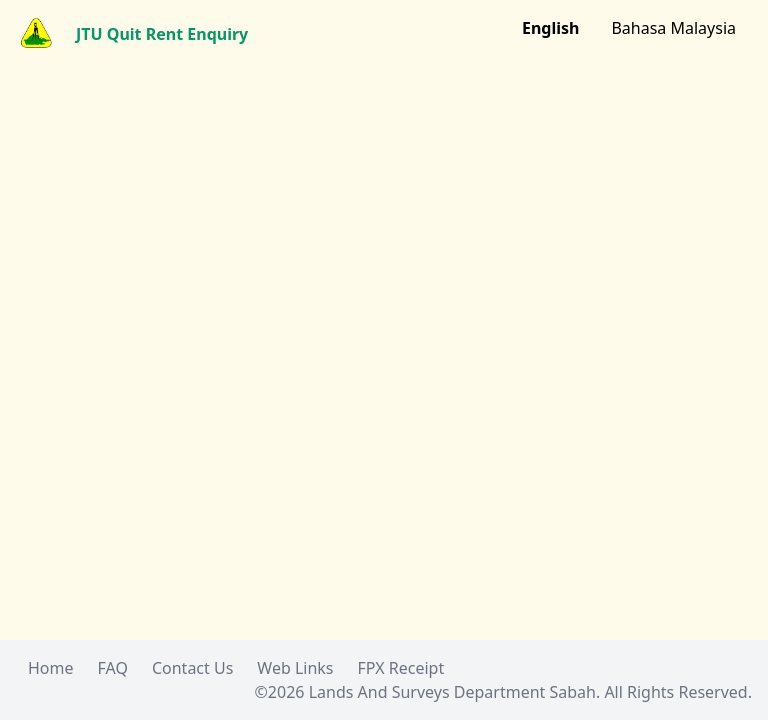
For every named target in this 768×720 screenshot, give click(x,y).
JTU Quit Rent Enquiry (162, 34)
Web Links (295, 668)
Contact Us (192, 668)
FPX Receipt (401, 668)
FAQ (113, 668)
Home (51, 668)
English (550, 28)
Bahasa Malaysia (673, 28)
